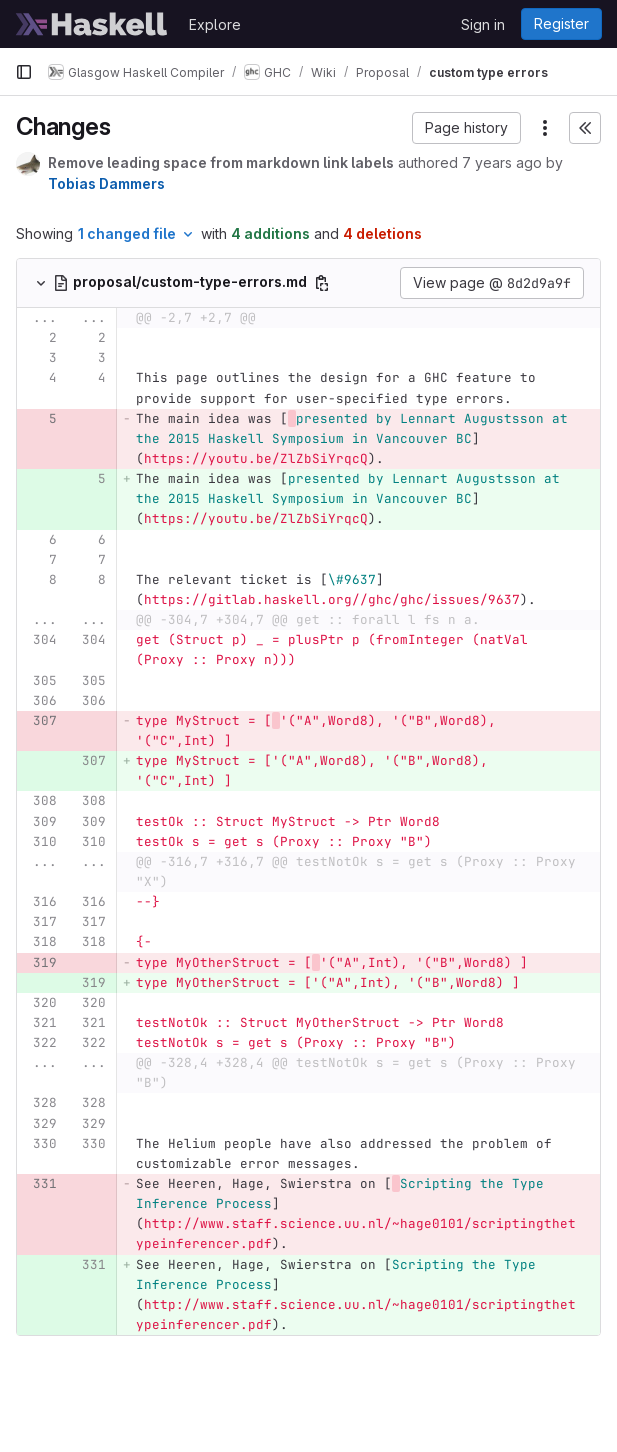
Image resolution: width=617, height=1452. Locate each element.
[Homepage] (92, 24)
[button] (466, 128)
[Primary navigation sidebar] (24, 72)
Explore (215, 24)
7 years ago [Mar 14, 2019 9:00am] (502, 162)
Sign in (483, 24)
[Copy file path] (322, 283)
